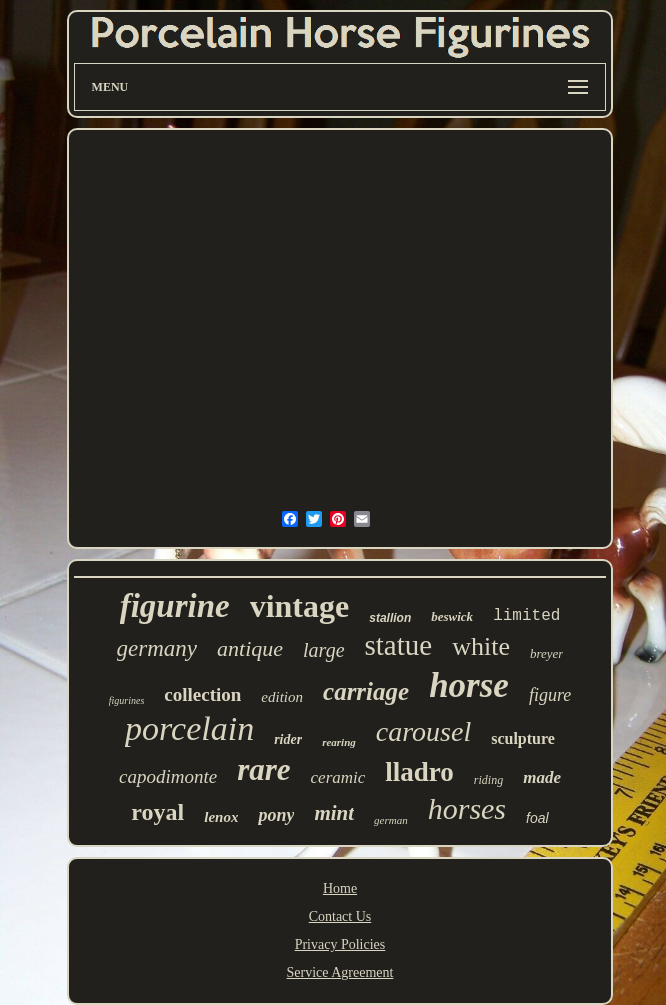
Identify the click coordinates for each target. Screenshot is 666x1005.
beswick (452, 616)
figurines (127, 700)
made (542, 777)
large (323, 650)
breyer (546, 653)
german (391, 820)
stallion (390, 618)
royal (157, 812)
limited (526, 616)
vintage (300, 606)
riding (488, 780)
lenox (221, 817)
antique (250, 648)
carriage (366, 691)
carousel (423, 731)
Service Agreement (340, 972)
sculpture (523, 738)
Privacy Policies (340, 944)
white (481, 646)
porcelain (189, 728)
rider (288, 739)
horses (467, 808)
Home (340, 888)
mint (334, 813)
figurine (175, 606)
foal (537, 818)
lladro (419, 772)
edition (282, 697)
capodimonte (168, 776)
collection (202, 694)
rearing (339, 742)
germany (157, 648)
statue (399, 645)
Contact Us (340, 916)
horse (469, 685)
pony (276, 815)
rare (263, 769)
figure (550, 695)
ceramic (338, 777)
